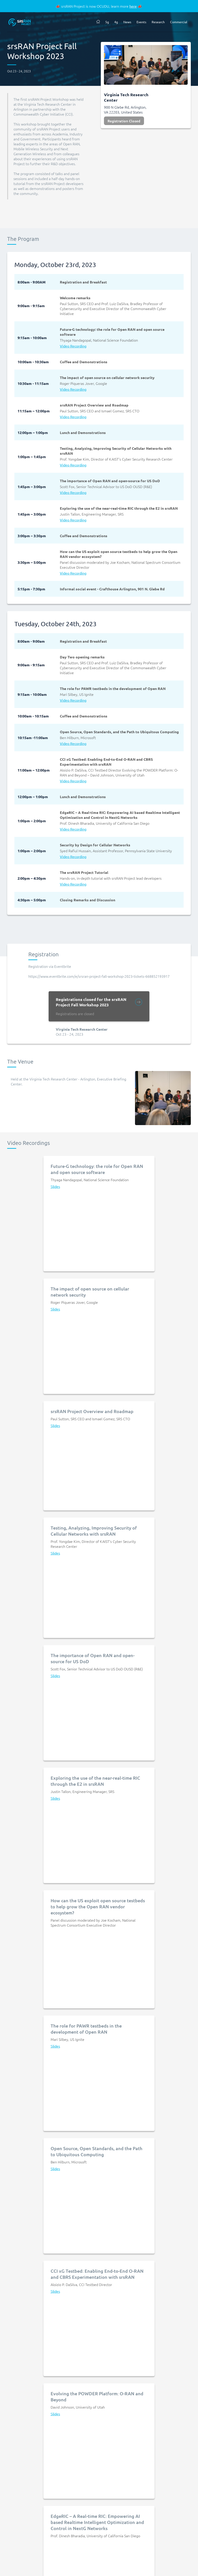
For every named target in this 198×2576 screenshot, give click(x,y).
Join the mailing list (95, 2504)
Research (158, 22)
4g (116, 22)
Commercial (178, 22)
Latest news (22, 2499)
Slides (19, 1197)
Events (141, 22)
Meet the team (158, 2504)
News (127, 22)
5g (107, 22)
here (133, 6)
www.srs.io (67, 2570)
